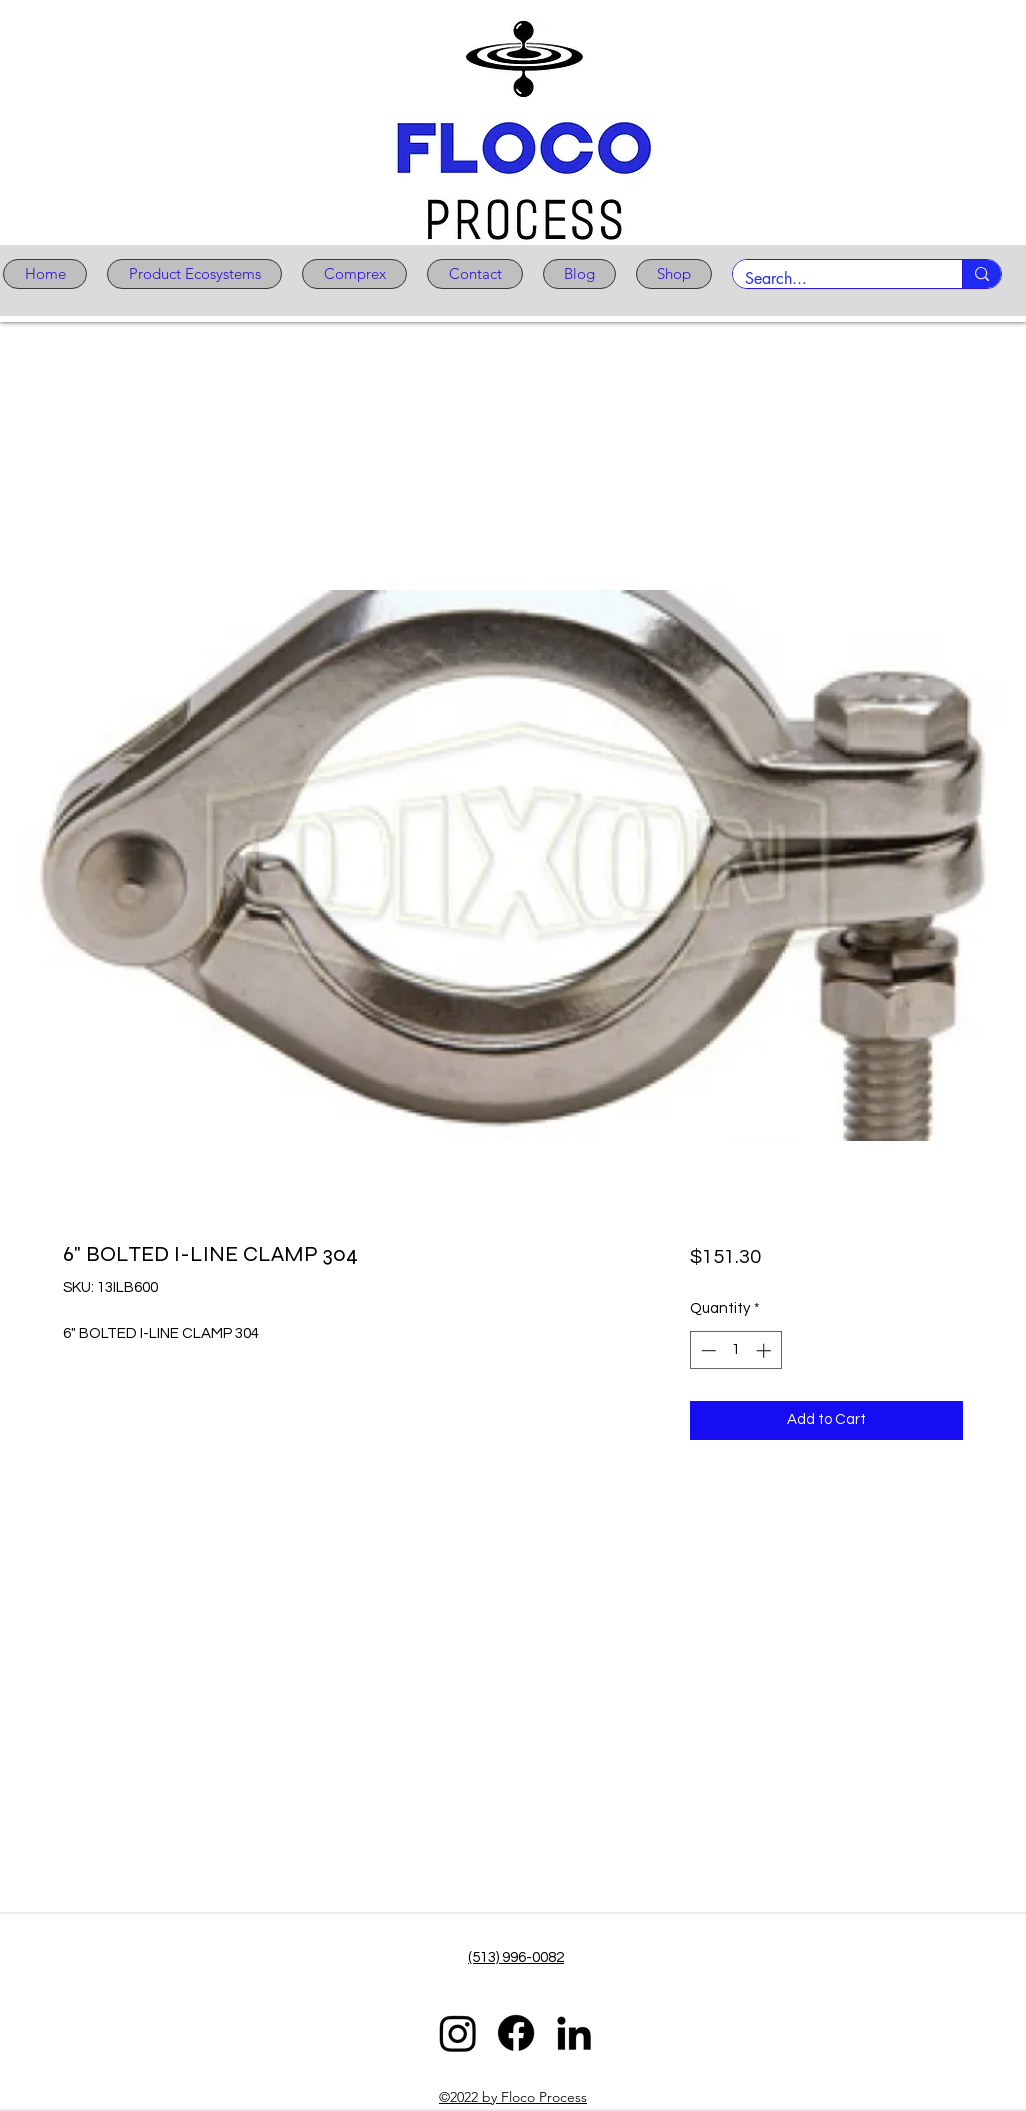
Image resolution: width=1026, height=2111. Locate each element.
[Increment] (765, 1350)
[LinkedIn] (574, 2033)
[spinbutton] (735, 1350)
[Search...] (832, 279)
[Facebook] (516, 2033)
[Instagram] (458, 2033)
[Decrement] (706, 1350)
